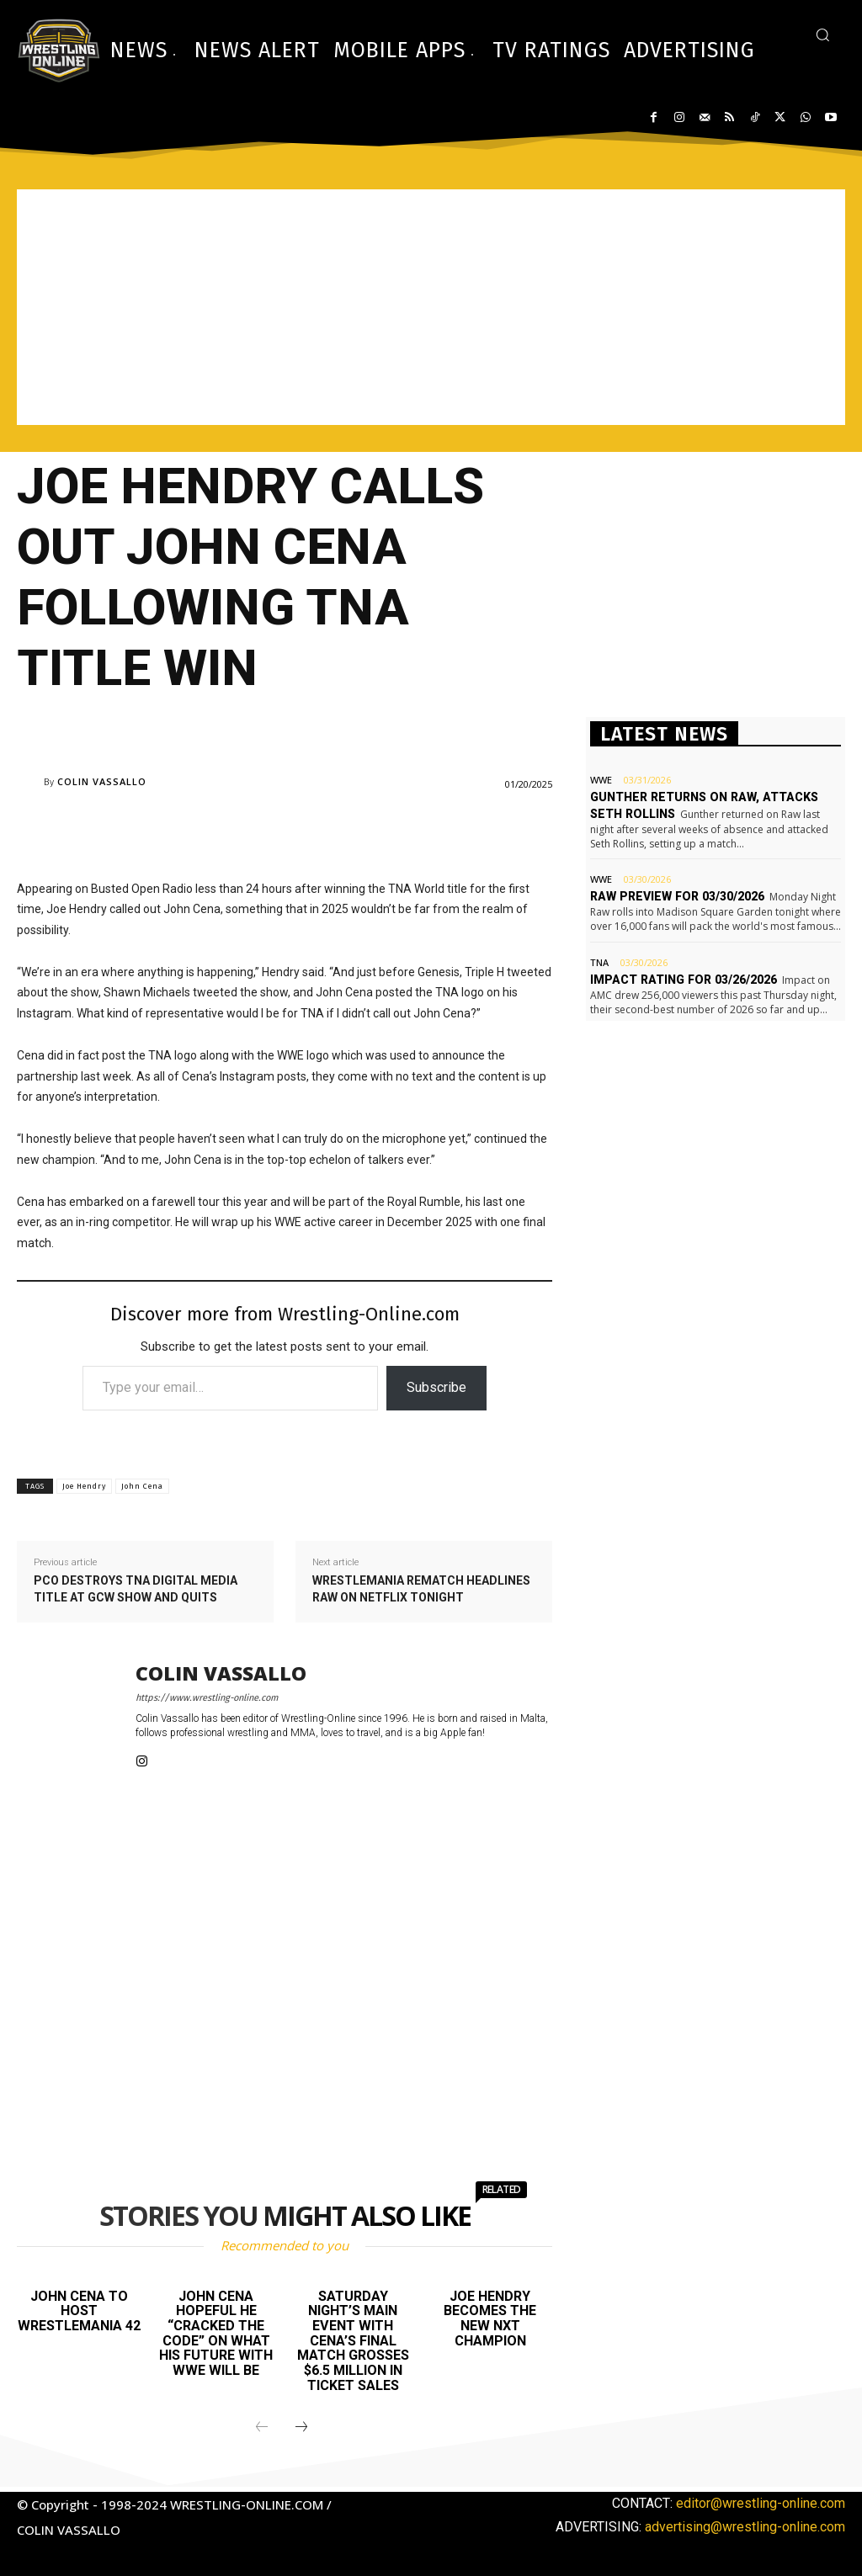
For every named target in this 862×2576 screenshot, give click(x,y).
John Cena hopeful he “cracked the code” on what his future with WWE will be (216, 2333)
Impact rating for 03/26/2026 (681, 978)
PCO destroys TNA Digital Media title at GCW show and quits (135, 1589)
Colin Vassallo (101, 781)
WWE (601, 779)
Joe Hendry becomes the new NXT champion (490, 2318)
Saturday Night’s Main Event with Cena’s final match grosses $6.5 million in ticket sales (353, 2340)
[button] (822, 34)
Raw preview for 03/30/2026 (675, 896)
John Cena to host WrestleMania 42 (79, 2311)
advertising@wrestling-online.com (745, 2527)
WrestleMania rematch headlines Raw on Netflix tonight (421, 1589)
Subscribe (436, 1387)
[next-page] (301, 2427)
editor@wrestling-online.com (760, 2503)
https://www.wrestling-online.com (207, 1697)
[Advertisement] (431, 307)
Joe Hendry (84, 1486)
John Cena (142, 1486)
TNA (599, 961)
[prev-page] (262, 2427)
